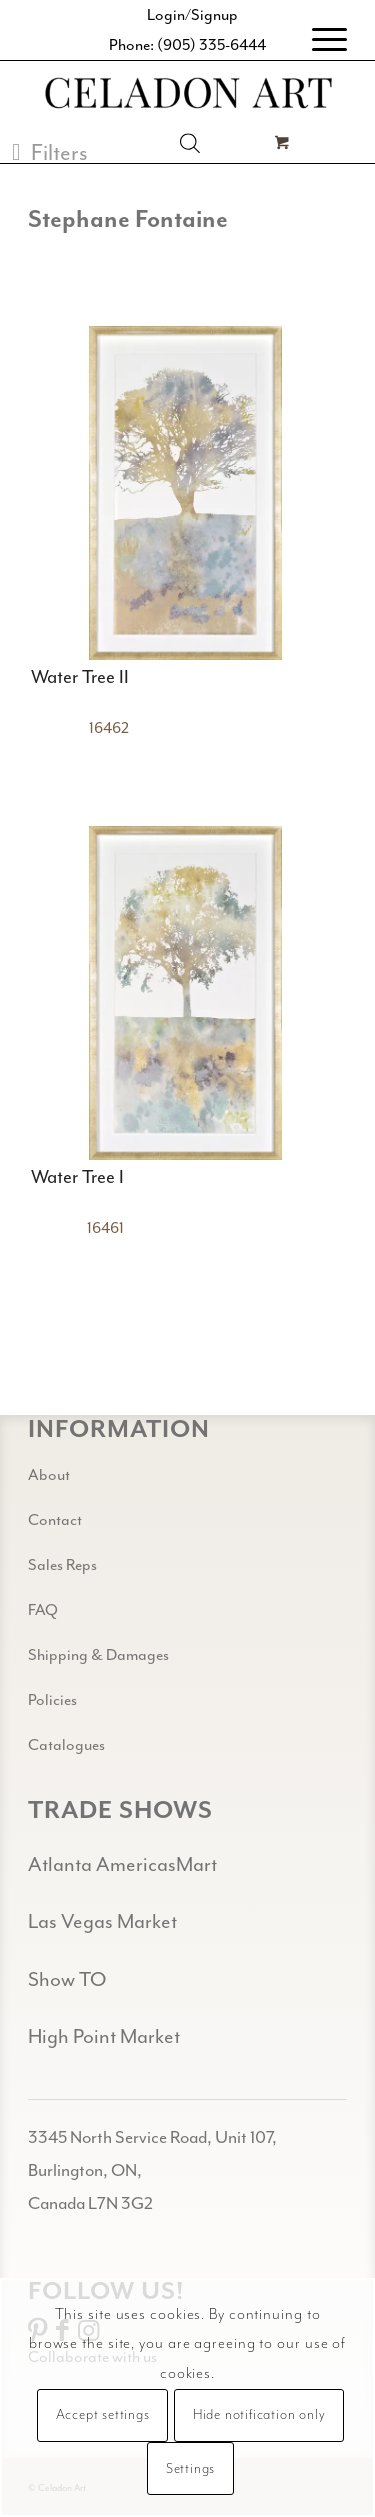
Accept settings (103, 2415)
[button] (50, 152)
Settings (190, 2469)
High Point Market (104, 2036)
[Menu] (319, 40)
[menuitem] (319, 40)
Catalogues (66, 1745)
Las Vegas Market (102, 1921)
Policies (52, 1700)
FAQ (43, 1610)
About (49, 1475)
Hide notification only (259, 2415)
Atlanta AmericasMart (122, 1864)
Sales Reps (62, 1565)
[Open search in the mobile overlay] (190, 143)
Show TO (67, 1979)
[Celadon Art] (187, 95)
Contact (55, 1520)
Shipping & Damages (98, 1655)
